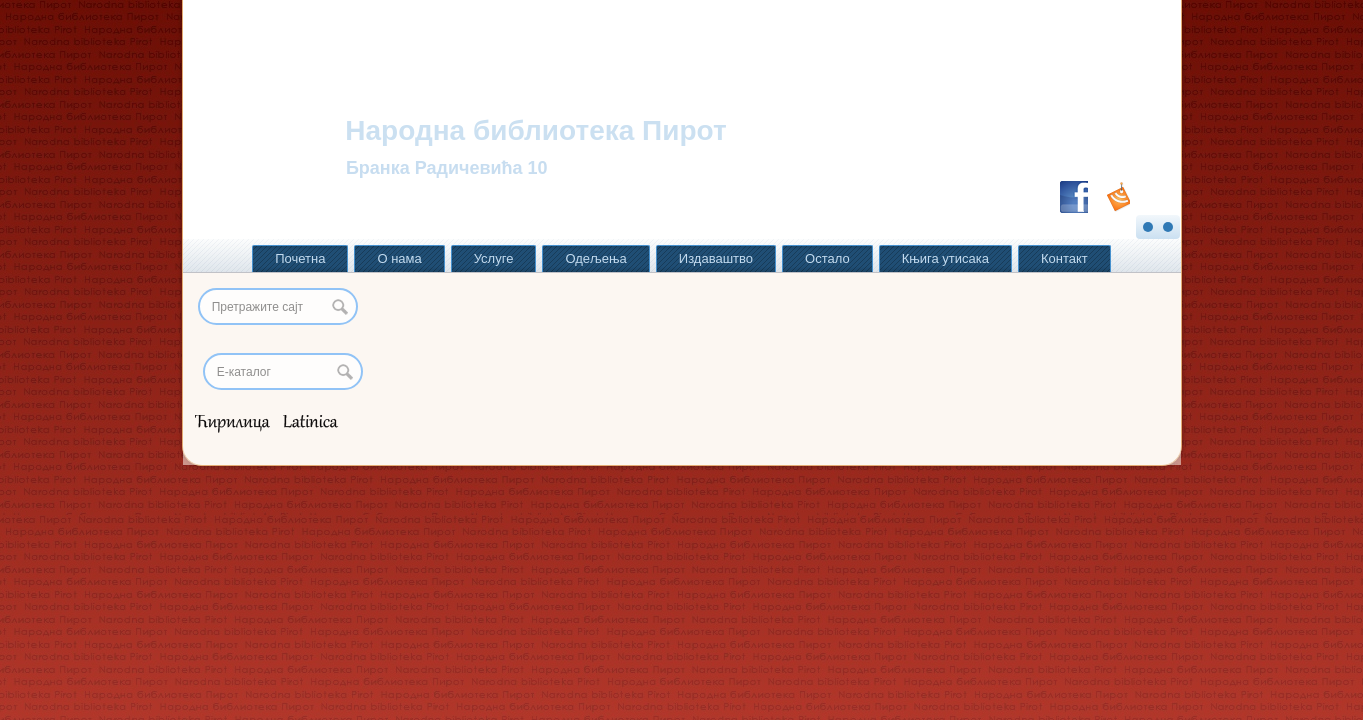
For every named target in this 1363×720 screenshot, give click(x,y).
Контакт (1064, 258)
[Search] (283, 371)
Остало (827, 258)
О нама (399, 258)
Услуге (494, 258)
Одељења (595, 258)
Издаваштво (716, 258)
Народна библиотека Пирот (535, 130)
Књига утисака (945, 258)
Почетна (300, 258)
